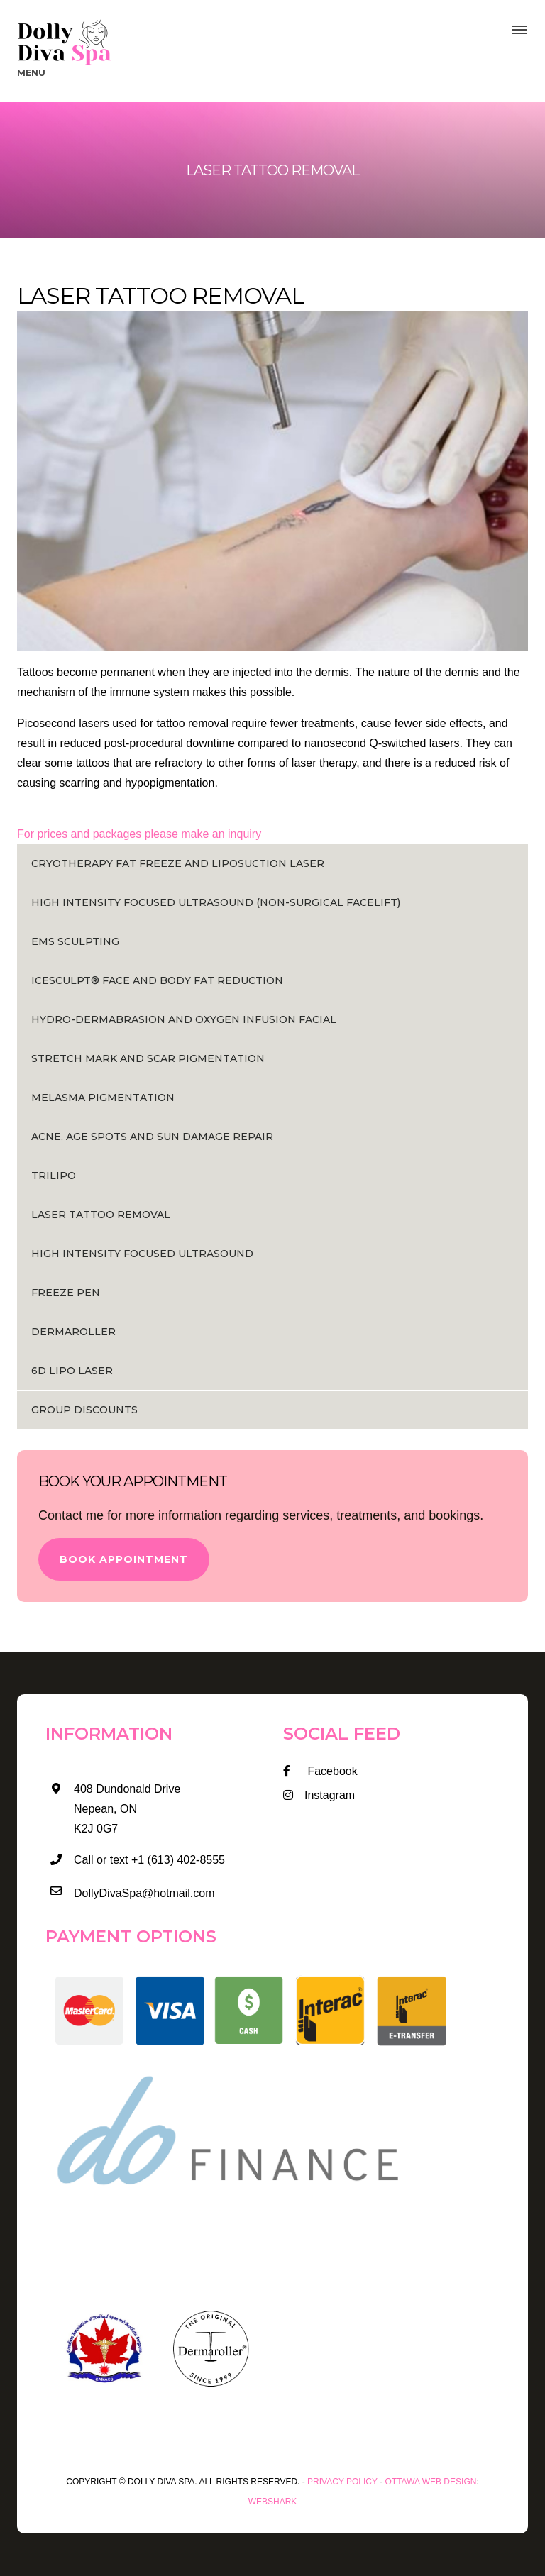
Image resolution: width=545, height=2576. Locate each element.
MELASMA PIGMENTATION (103, 1097)
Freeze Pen (65, 1292)
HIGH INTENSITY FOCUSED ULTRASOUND (142, 1253)
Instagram (319, 1795)
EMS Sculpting (75, 941)
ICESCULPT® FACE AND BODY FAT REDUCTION (157, 980)
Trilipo (53, 1175)
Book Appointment (124, 1559)
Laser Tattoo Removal (100, 1214)
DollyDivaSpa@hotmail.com (144, 1893)
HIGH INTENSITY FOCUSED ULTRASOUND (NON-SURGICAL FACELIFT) (215, 902)
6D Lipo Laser (72, 1370)
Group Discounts (84, 1409)
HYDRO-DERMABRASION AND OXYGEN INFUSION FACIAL (183, 1019)
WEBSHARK (272, 2501)
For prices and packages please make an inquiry (139, 834)
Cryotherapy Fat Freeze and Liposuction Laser (177, 863)
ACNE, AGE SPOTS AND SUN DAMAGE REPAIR (152, 1136)
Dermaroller (73, 1331)
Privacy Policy (342, 2482)
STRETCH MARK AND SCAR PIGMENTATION (148, 1058)
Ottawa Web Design (430, 2482)
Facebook (320, 1771)
